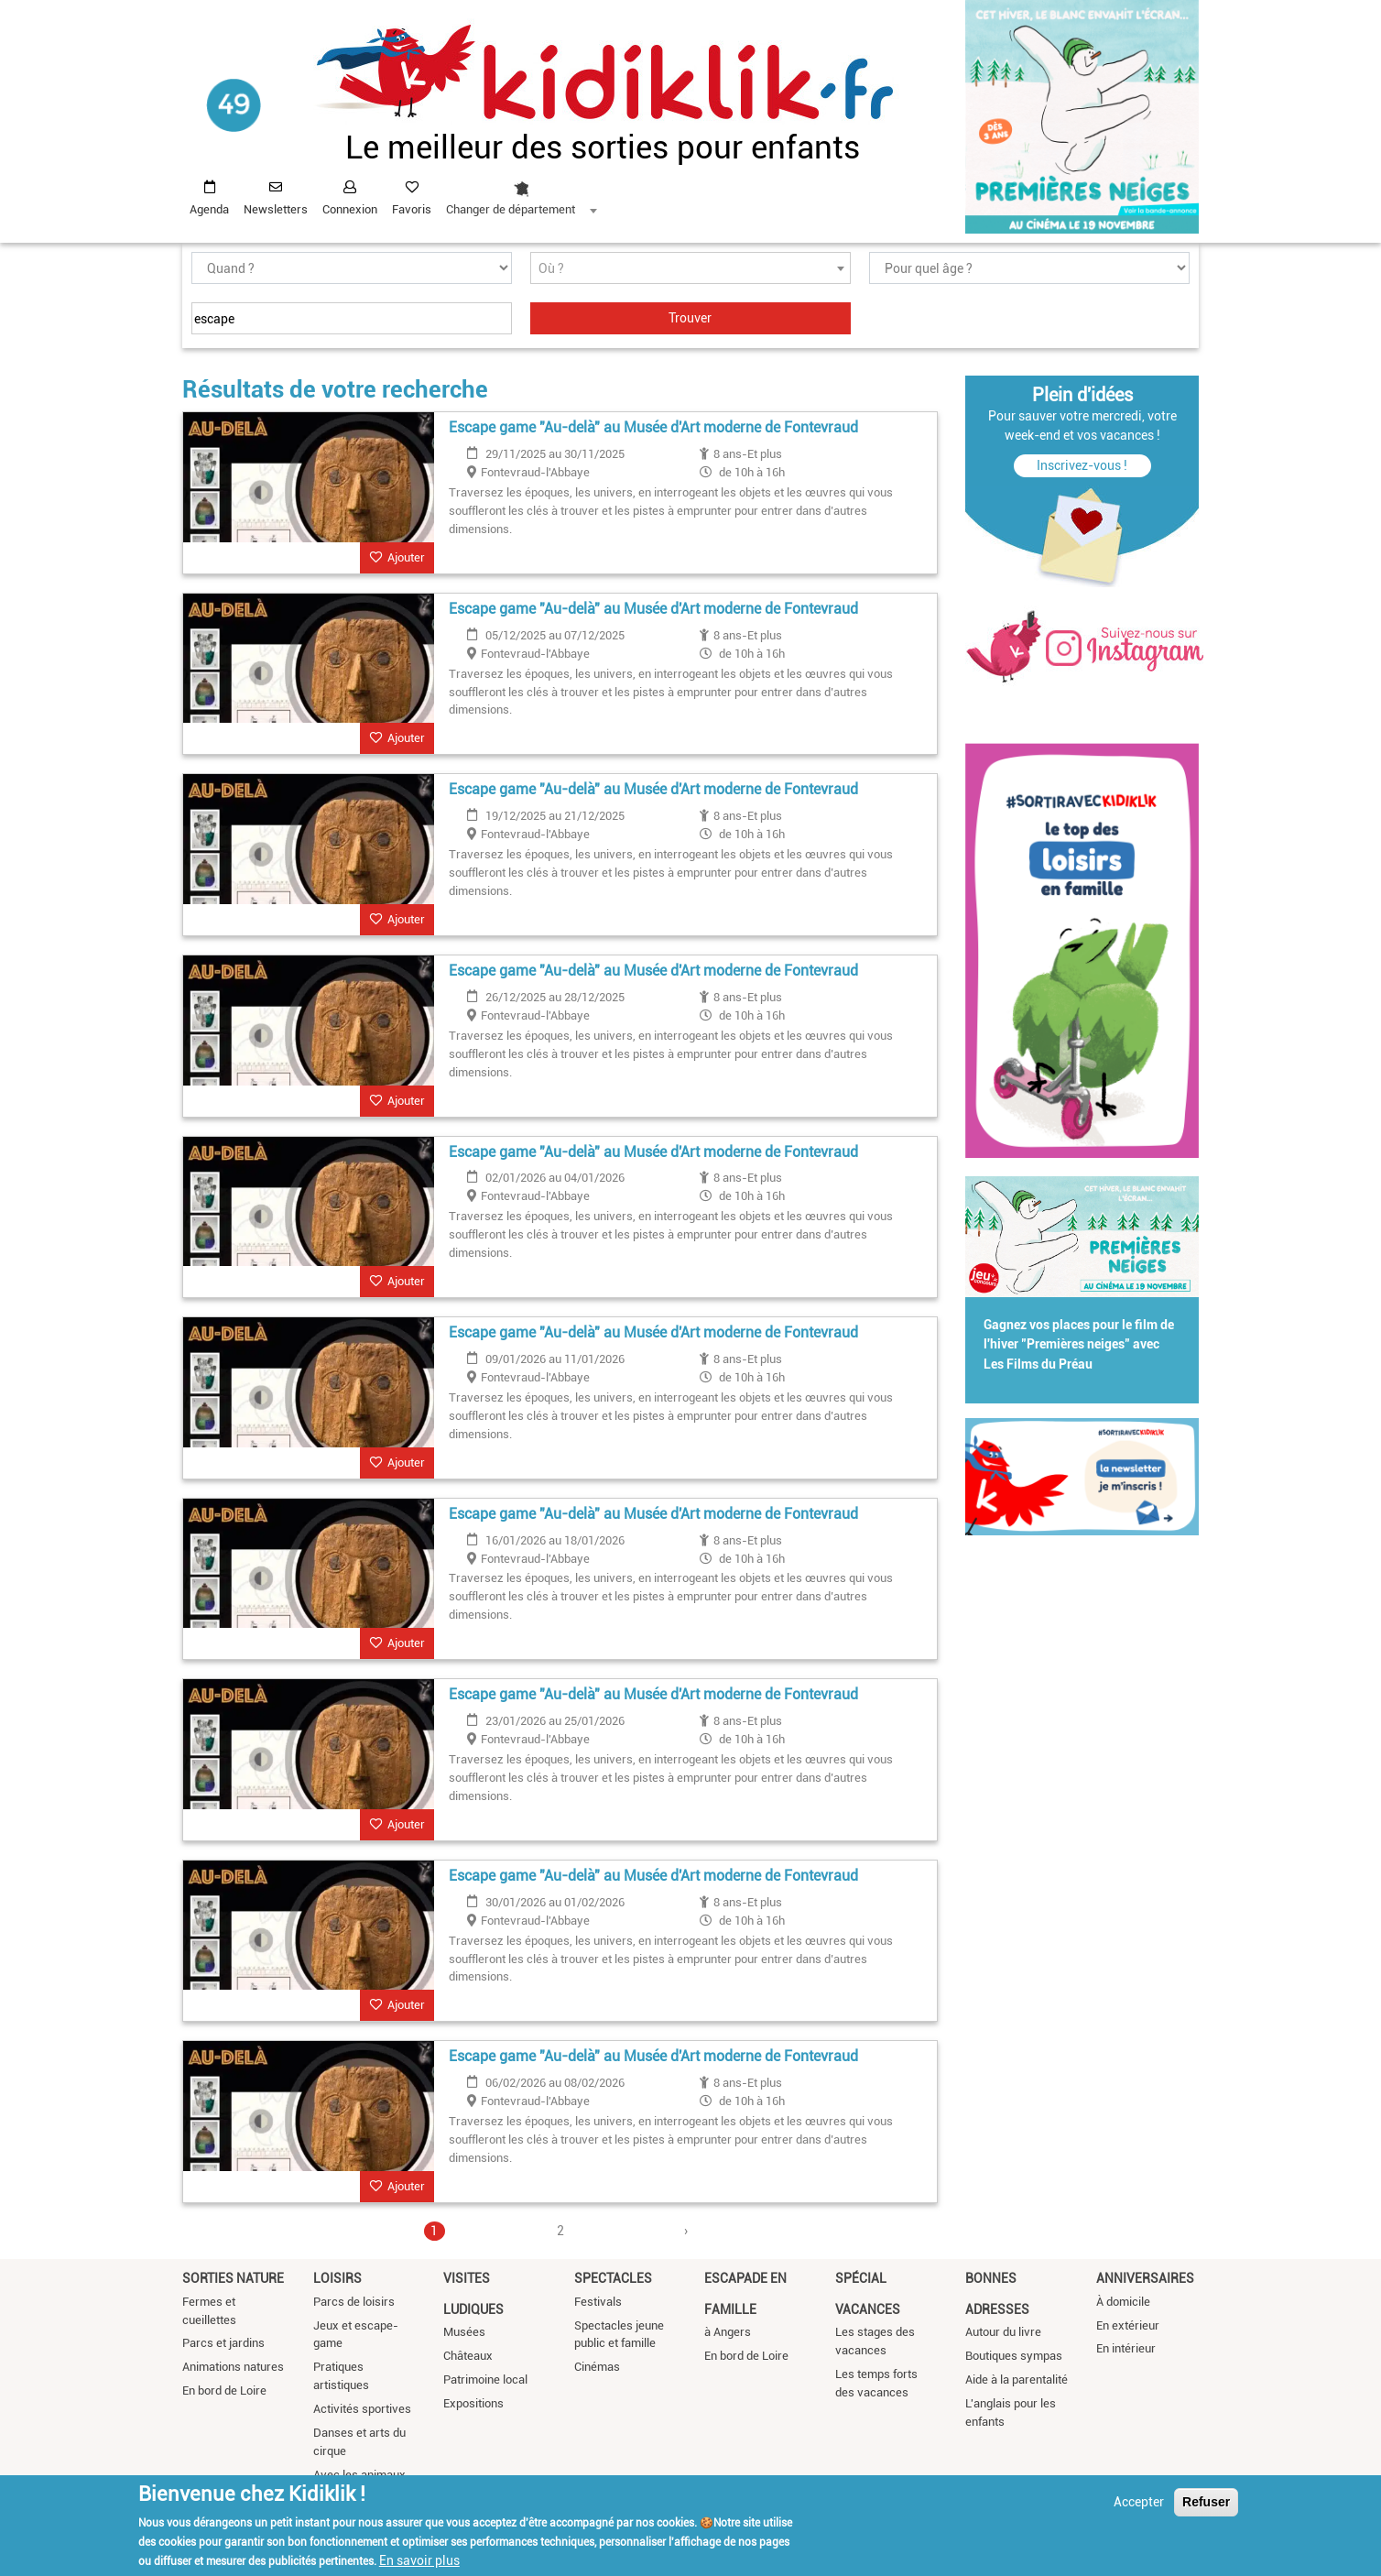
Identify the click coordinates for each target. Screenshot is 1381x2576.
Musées (464, 2332)
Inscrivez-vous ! (1082, 465)
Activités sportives (362, 2409)
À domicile (1123, 2302)
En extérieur (1127, 2325)
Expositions (473, 2403)
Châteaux (468, 2356)
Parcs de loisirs (354, 2302)
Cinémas (597, 2367)
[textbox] (690, 269)
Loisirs (337, 2278)
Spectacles (613, 2278)
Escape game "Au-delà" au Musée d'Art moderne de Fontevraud (653, 427)
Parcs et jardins (223, 2343)
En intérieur (1126, 2348)
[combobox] (521, 193)
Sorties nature (233, 2278)
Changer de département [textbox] (510, 209)
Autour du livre (1003, 2332)
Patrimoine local (485, 2379)
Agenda (209, 209)
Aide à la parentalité (1016, 2379)
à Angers (727, 2332)
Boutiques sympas (1013, 2356)
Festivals (598, 2302)
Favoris (411, 209)
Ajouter (406, 557)
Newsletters (276, 209)
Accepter (1139, 2501)
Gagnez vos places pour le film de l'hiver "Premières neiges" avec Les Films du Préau (1079, 1344)
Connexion (349, 209)
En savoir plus (419, 2560)
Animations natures (233, 2367)
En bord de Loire (224, 2390)
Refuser (1206, 2501)
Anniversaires (1145, 2278)
